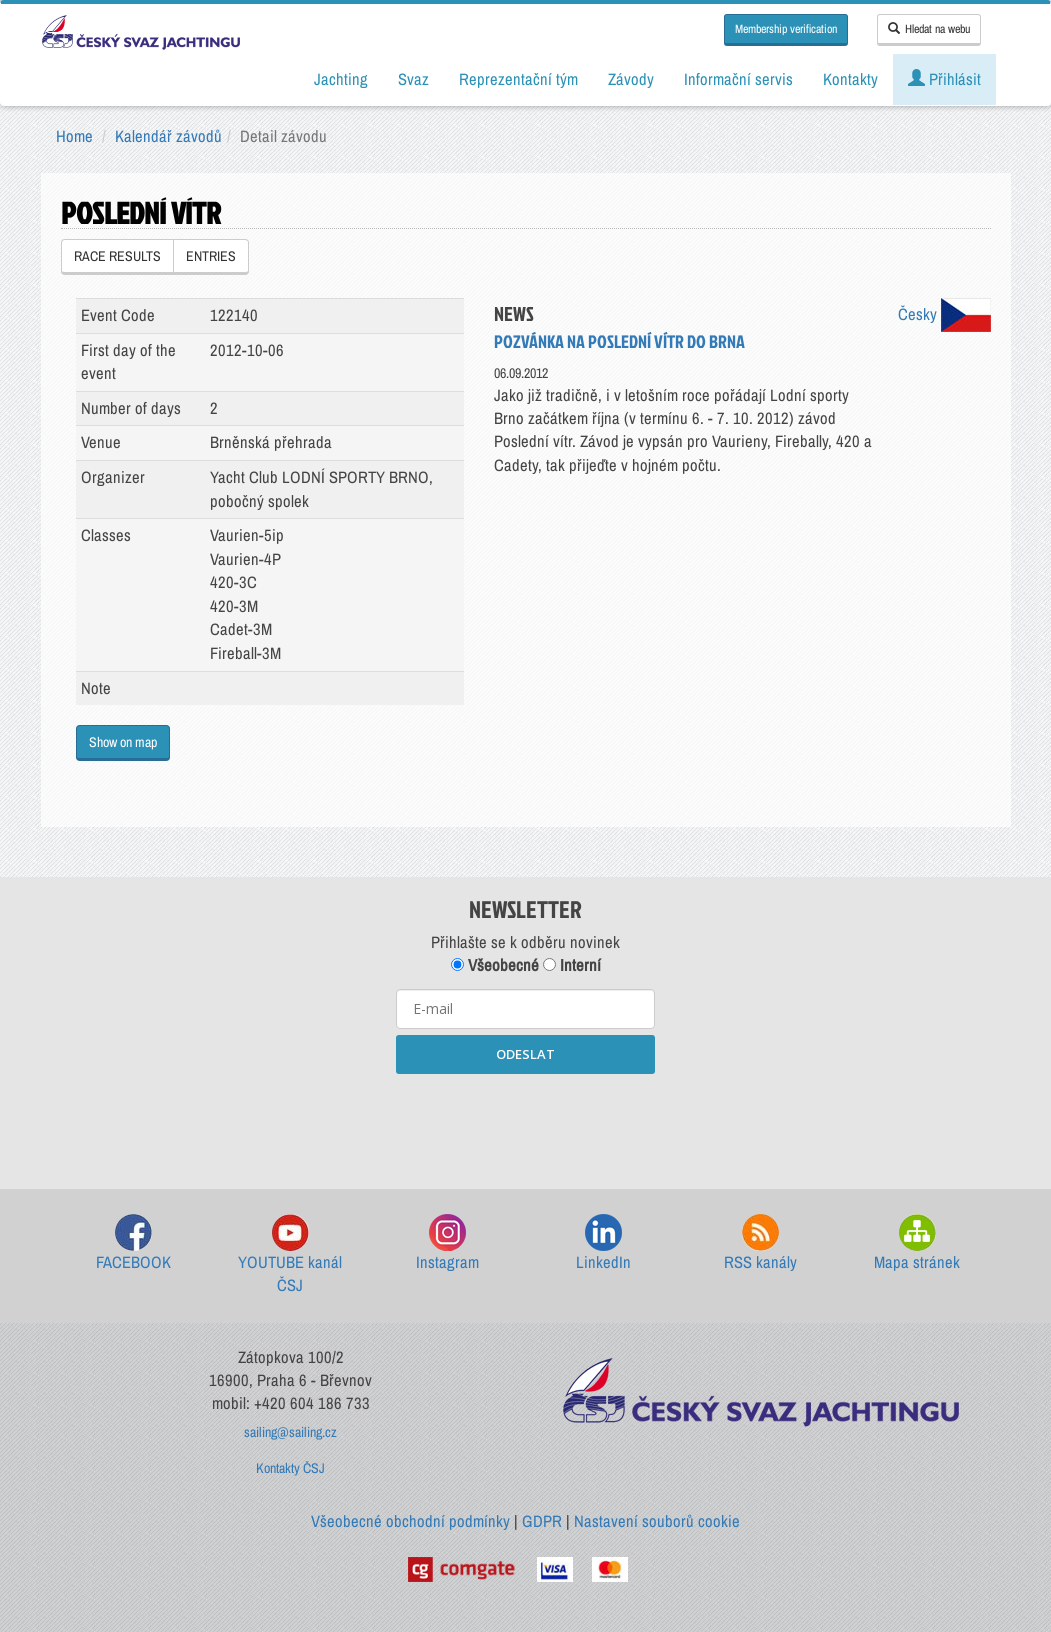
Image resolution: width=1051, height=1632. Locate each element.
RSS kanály (760, 1243)
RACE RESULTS (117, 256)
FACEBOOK (133, 1243)
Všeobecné (495, 965)
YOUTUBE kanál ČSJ (290, 1255)
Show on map (123, 742)
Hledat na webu (929, 29)
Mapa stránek (917, 1243)
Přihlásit (944, 79)
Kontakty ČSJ (290, 1468)
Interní (572, 965)
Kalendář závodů (168, 136)
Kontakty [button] (850, 79)
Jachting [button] (341, 79)
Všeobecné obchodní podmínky (410, 1521)
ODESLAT (525, 1054)
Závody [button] (631, 79)
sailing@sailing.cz (290, 1432)
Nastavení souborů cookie (657, 1521)
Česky (944, 314)
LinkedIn (603, 1243)
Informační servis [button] (738, 79)
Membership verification (786, 29)
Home (74, 136)
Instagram (447, 1243)
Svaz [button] (413, 79)
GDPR (542, 1521)
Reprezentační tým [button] (518, 79)
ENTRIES (211, 256)
